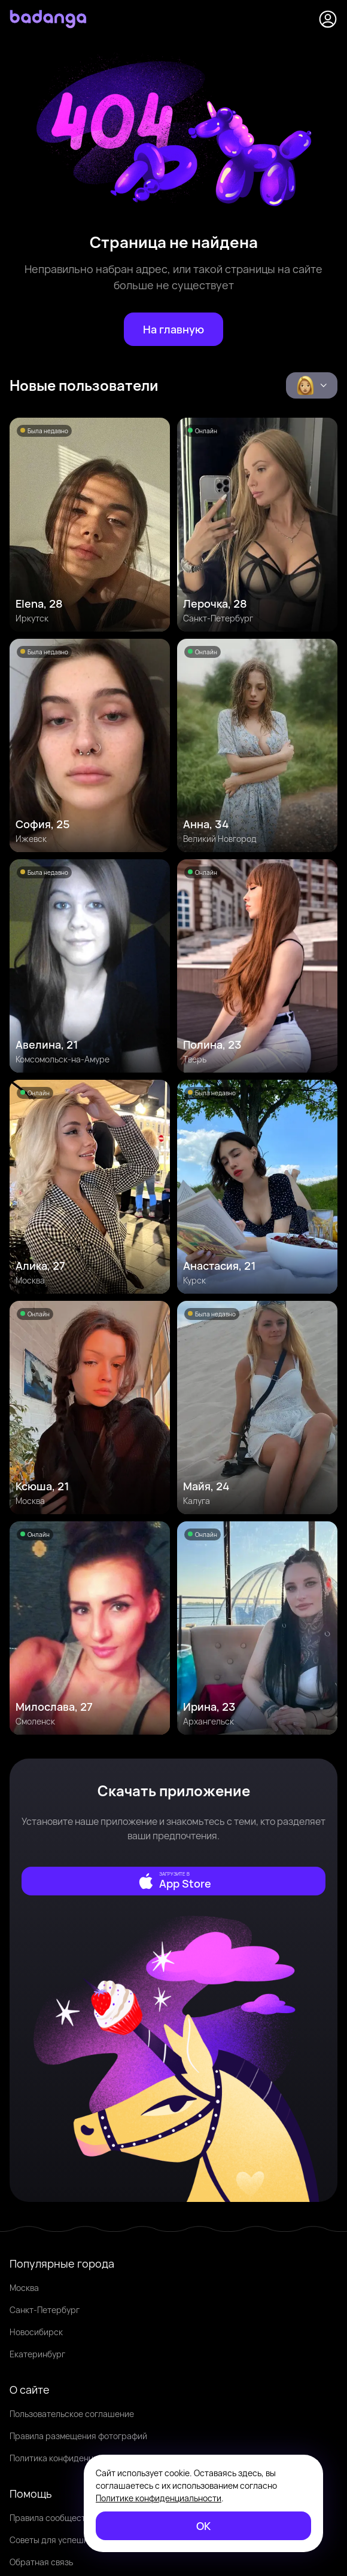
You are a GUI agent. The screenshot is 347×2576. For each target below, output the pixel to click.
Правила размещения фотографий (78, 2436)
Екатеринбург (37, 2354)
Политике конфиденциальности (158, 2498)
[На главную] (173, 329)
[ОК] (203, 2525)
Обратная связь (41, 2562)
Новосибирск (36, 2332)
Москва (24, 2287)
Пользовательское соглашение (72, 2413)
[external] (173, 1881)
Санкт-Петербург (45, 2309)
